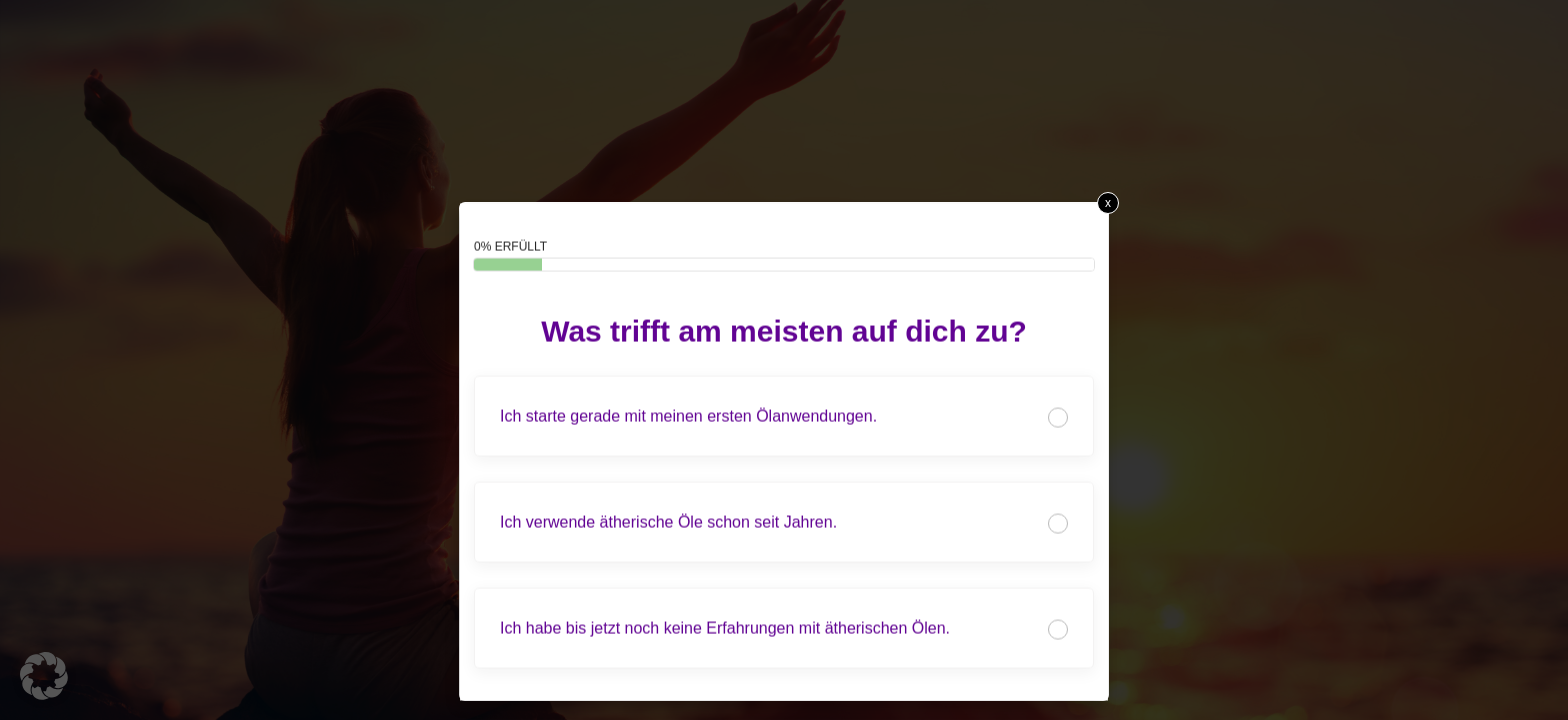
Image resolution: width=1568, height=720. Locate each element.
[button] (44, 676)
